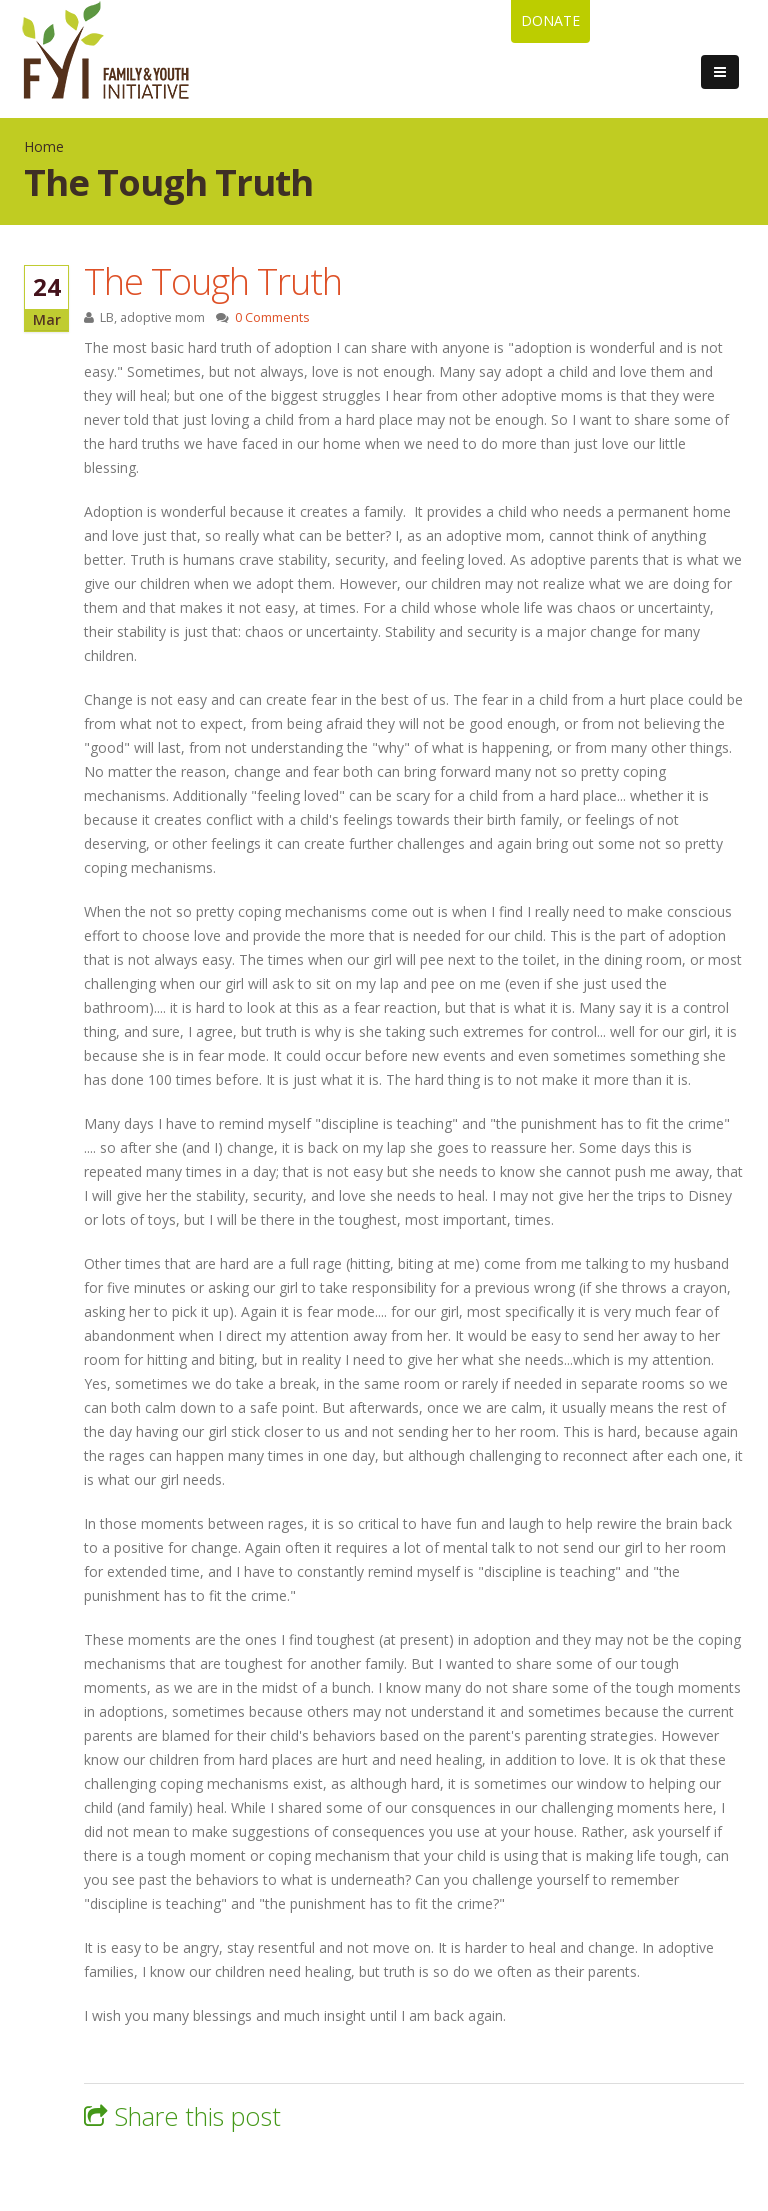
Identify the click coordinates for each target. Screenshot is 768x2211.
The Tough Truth (213, 281)
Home (44, 146)
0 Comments (272, 317)
